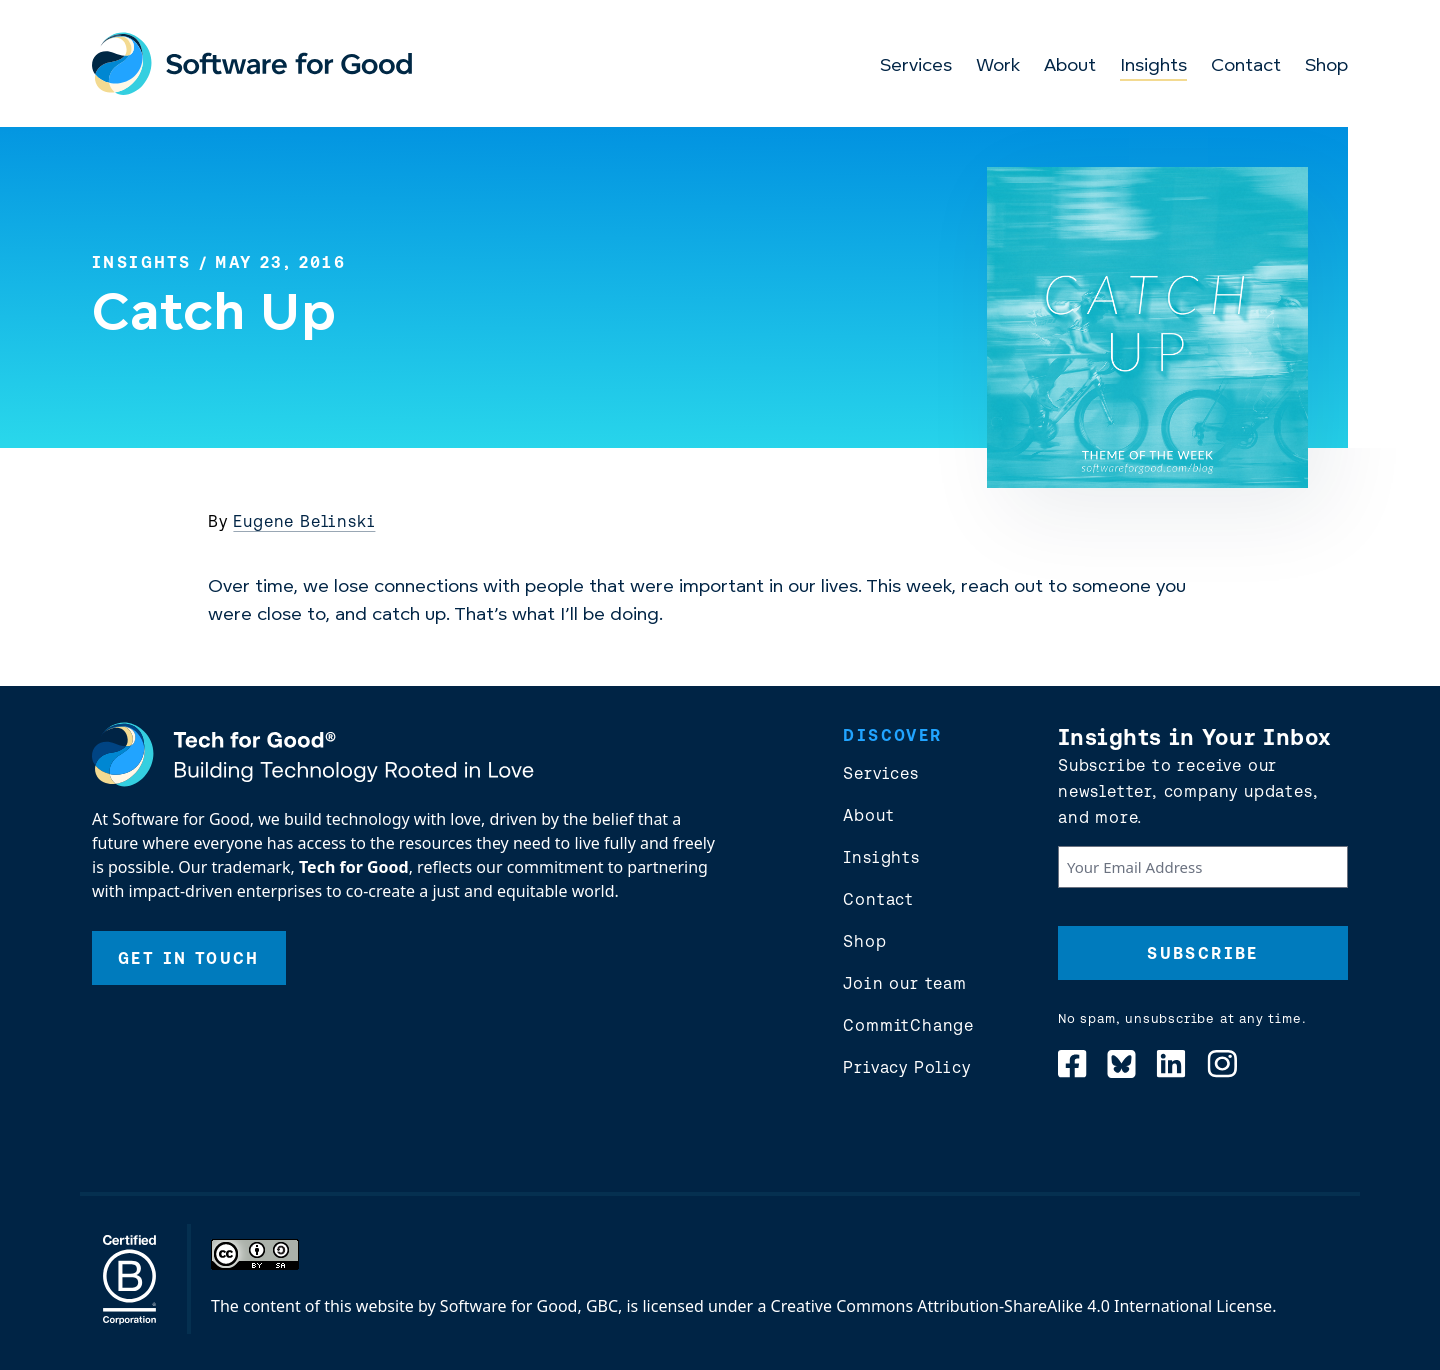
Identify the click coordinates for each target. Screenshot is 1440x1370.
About (1070, 66)
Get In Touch (189, 958)
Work (998, 66)
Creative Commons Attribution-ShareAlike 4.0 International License (1022, 1306)
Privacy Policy (906, 1067)
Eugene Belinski (304, 521)
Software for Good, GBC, (531, 1306)
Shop (1326, 66)
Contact (1246, 66)
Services (916, 66)
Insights (1153, 66)
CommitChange (908, 1025)
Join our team (904, 983)
